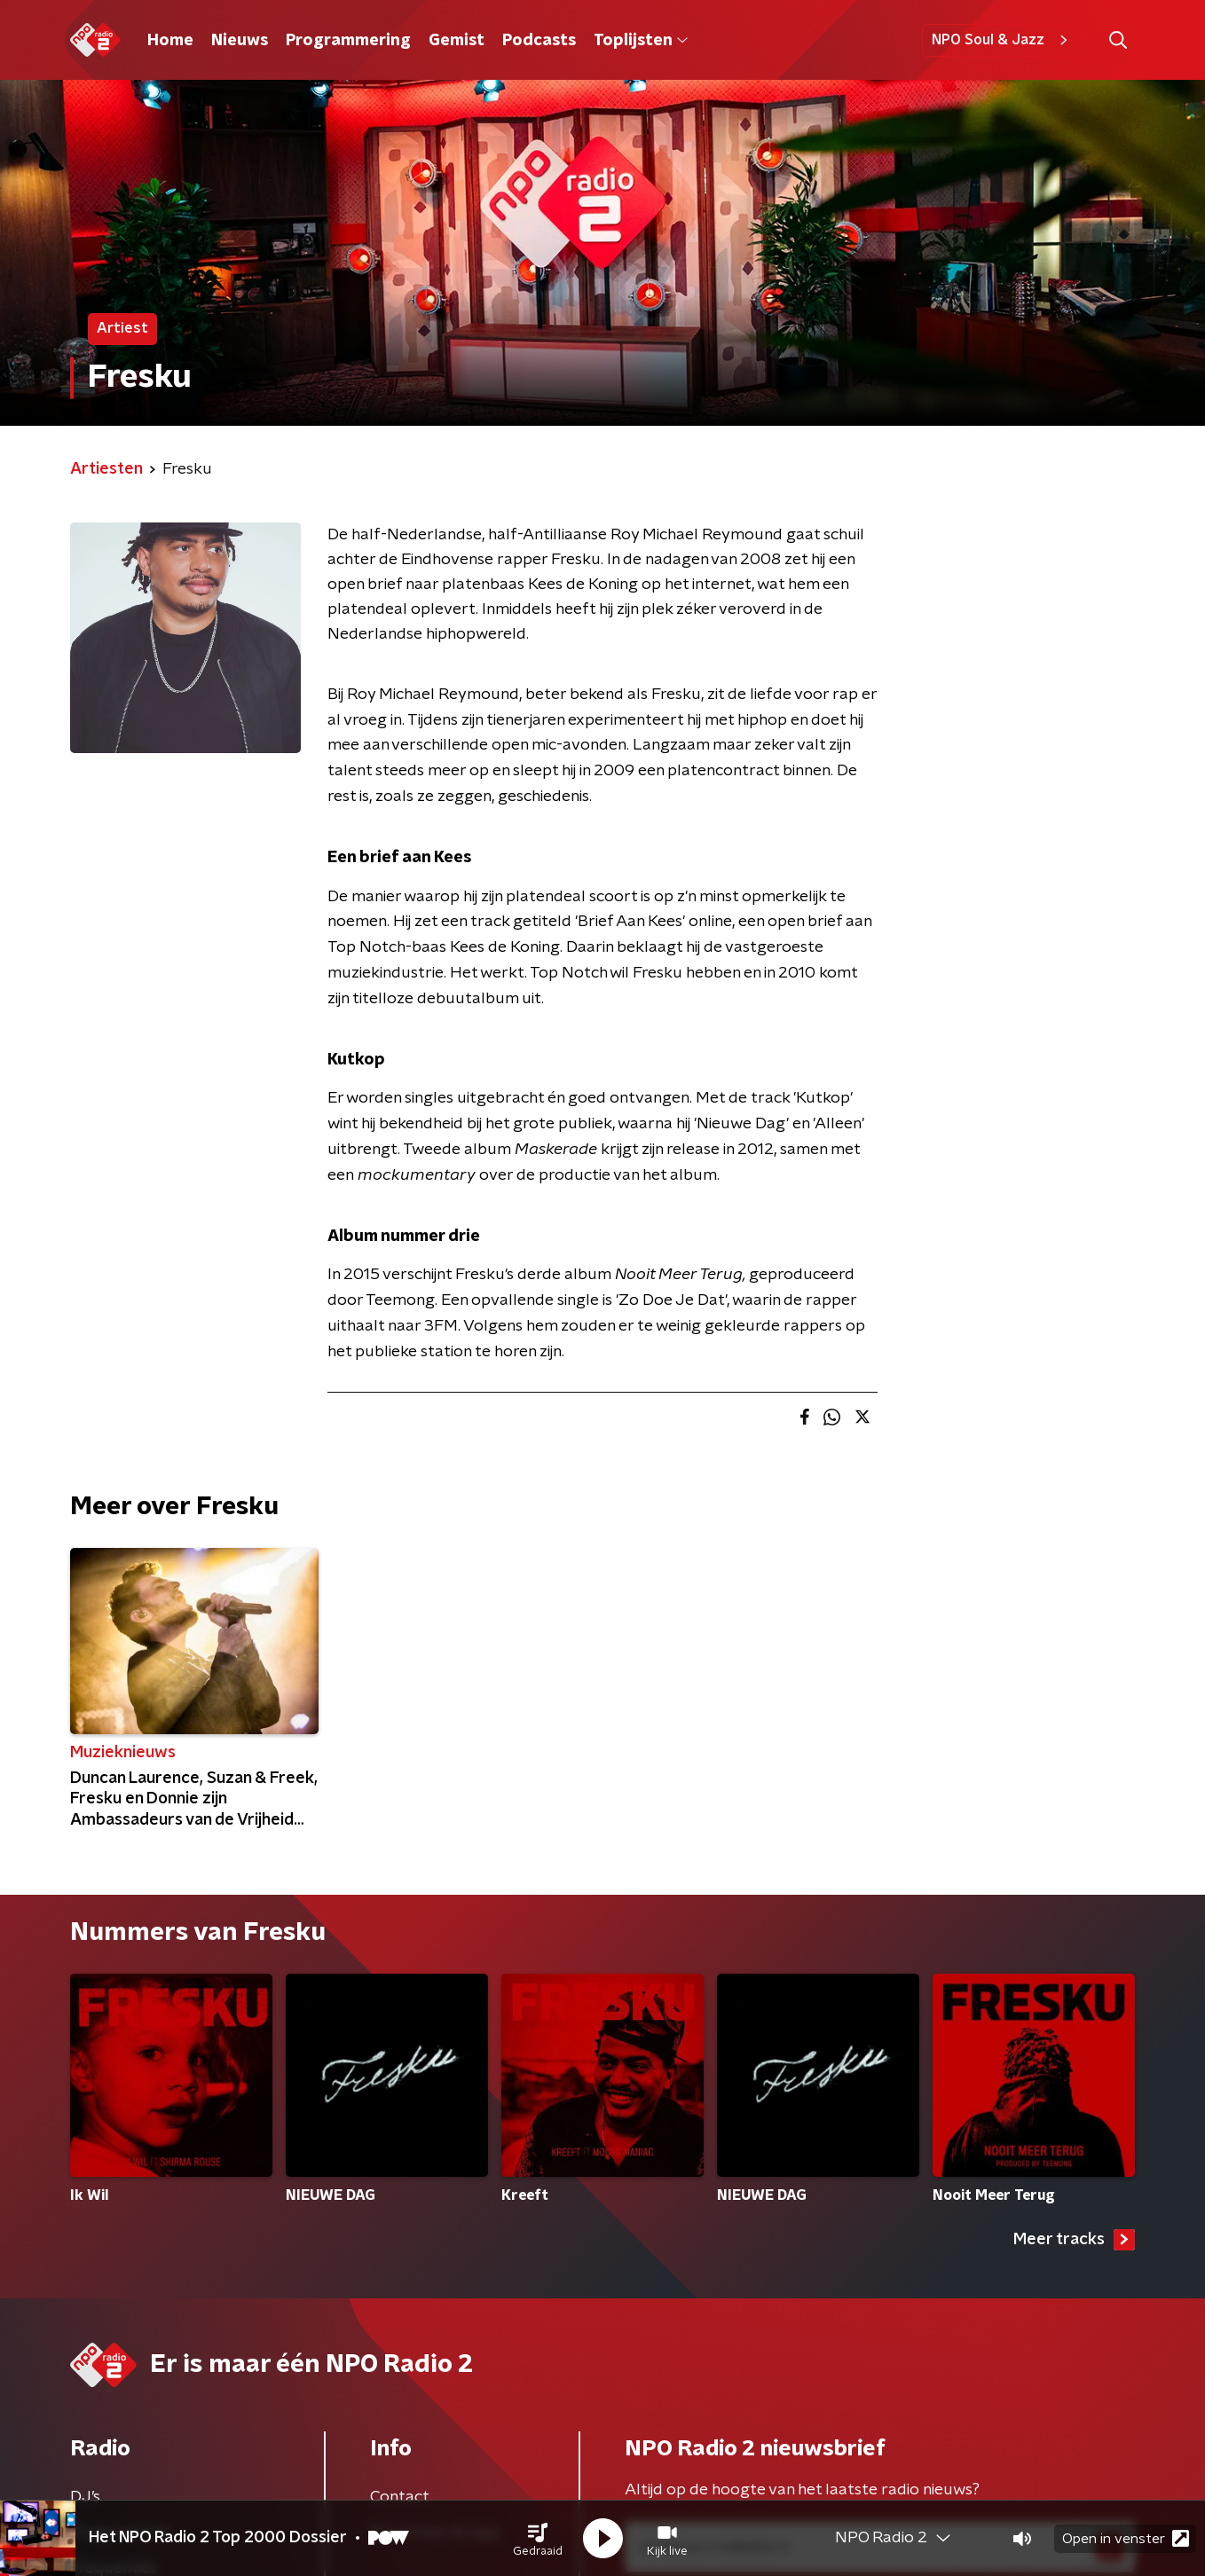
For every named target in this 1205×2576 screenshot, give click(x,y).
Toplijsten (641, 41)
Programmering (348, 41)
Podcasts (539, 41)
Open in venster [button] (1125, 2538)
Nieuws (239, 41)
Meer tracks (1074, 2239)
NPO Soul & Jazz (1002, 40)
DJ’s (85, 2497)
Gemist (456, 41)
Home (170, 41)
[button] (537, 2538)
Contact (399, 2497)
